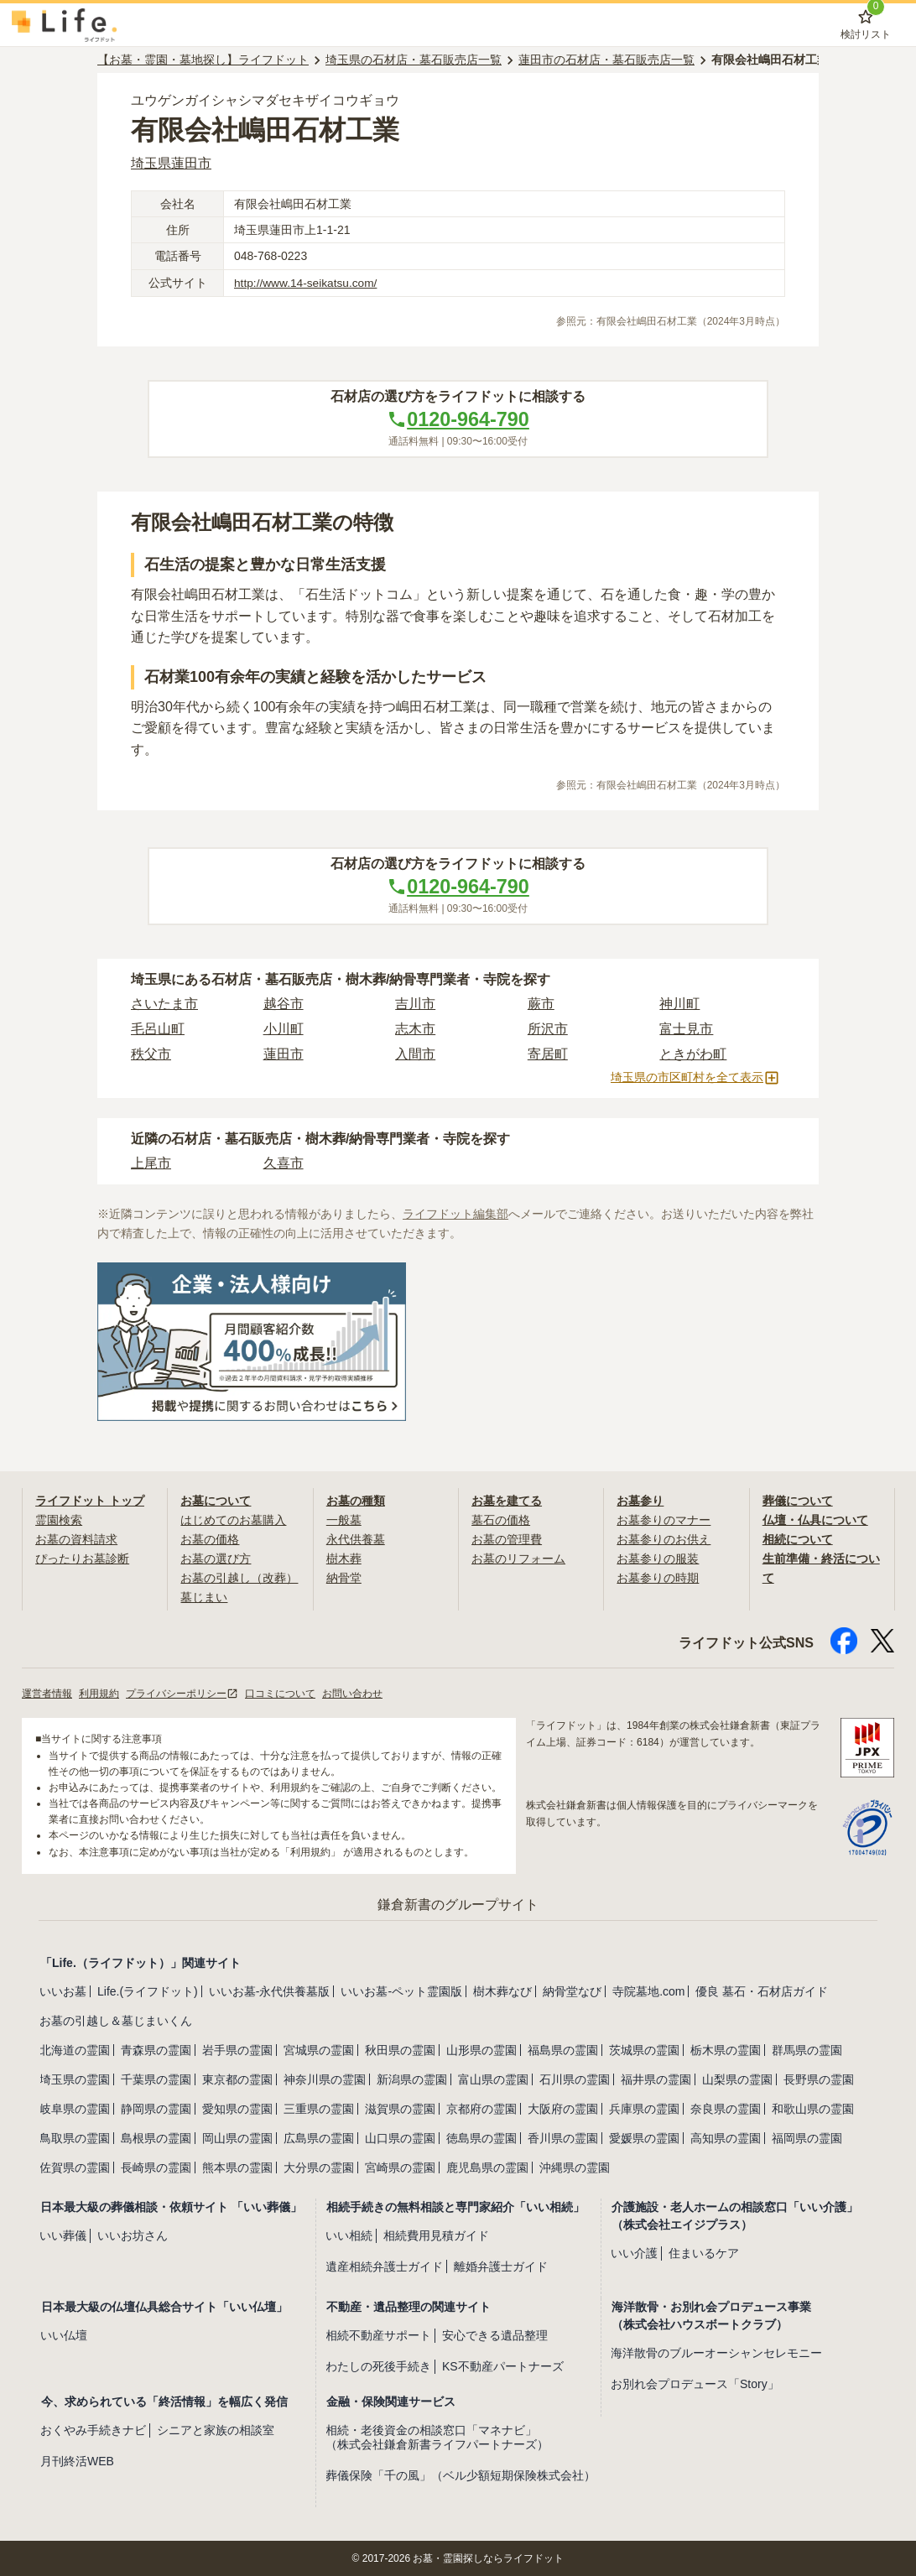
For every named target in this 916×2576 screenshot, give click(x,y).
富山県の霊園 (493, 2078)
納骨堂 (344, 1577)
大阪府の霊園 (563, 2107)
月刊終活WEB (77, 2459)
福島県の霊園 (563, 2048)
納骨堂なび (572, 1990)
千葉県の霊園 (156, 2078)
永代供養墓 (355, 1539)
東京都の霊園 (237, 2078)
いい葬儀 (62, 2233)
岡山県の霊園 (237, 2136)
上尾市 (151, 1165)
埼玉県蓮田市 (171, 162)
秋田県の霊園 (400, 2048)
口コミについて (280, 1691)
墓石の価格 (500, 1520)
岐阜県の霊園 (74, 2107)
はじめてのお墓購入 (233, 1520)
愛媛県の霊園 (644, 2136)
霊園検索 (58, 1520)
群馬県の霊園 (807, 2048)
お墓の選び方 (215, 1557)
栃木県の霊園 (725, 2048)
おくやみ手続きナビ (93, 2428)
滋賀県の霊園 (400, 2107)
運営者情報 (47, 1691)
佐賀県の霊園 (74, 2166)
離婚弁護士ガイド (501, 2265)
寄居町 (548, 1055)
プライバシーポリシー (182, 1691)
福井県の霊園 (656, 2078)
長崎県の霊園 (156, 2166)
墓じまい (203, 1595)
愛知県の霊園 (237, 2107)
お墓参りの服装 (658, 1557)
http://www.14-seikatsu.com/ (307, 282)
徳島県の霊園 (481, 2136)
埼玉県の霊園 (74, 2078)
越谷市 (283, 1004)
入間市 (415, 1055)
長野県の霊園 (818, 2078)
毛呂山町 (158, 1030)
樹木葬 (344, 1557)
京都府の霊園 (481, 2107)
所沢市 (548, 1030)
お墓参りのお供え (663, 1539)
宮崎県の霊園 (400, 2166)
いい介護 (634, 2251)
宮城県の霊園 (319, 2048)
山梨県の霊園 (737, 2078)
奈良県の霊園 (725, 2107)
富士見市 (686, 1030)
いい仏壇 (63, 2334)
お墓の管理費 (506, 1539)
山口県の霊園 (400, 2136)
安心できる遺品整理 (495, 2334)
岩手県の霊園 (237, 2048)
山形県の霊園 (481, 2048)
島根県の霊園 (156, 2136)
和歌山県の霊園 (813, 2107)
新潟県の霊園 (412, 2078)
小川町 (283, 1030)
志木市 (415, 1030)
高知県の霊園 (725, 2136)
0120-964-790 (457, 419)
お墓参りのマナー (663, 1520)
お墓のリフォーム (518, 1557)
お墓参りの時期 (658, 1577)
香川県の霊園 (563, 2136)
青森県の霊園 (156, 2048)
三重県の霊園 (319, 2107)
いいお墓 (62, 1990)
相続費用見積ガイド (436, 2233)
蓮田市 (283, 1055)
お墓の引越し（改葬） (239, 1577)
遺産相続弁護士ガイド (384, 2265)
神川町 (679, 1004)
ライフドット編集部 (455, 1214)
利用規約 (99, 1691)
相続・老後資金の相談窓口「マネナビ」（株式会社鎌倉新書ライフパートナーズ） (437, 2435)
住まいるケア (704, 2251)
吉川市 (415, 1004)
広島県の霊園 (319, 2136)
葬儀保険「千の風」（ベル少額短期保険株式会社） (460, 2473)
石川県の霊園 (574, 2078)
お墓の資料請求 (76, 1539)
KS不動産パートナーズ (503, 2365)
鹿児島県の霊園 (487, 2166)
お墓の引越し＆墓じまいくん (115, 2019)
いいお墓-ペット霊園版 (401, 1990)
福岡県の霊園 (807, 2136)
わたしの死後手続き (378, 2365)
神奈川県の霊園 (325, 2078)
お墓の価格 (209, 1539)
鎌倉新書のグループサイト (458, 1903)
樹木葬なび (502, 1990)
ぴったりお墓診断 (82, 1557)
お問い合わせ (352, 1691)
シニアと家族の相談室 (215, 2428)
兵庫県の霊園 (644, 2107)
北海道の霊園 (74, 2048)
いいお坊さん (132, 2233)
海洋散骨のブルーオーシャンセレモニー (716, 2352)
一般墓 (344, 1520)
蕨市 (541, 1004)
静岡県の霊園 (156, 2107)
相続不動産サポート (378, 2334)
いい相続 (348, 2233)
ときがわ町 (692, 1055)
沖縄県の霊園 (574, 2166)
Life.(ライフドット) (147, 1990)
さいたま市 (164, 1004)
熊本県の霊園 (237, 2166)
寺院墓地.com (648, 1990)
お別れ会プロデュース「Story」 (695, 2383)
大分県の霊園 (319, 2166)
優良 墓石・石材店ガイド (761, 1990)
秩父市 (151, 1055)
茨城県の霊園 (644, 2048)
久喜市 (283, 1165)
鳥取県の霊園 (74, 2136)
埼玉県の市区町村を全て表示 (695, 1078)
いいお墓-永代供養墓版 (269, 1990)
